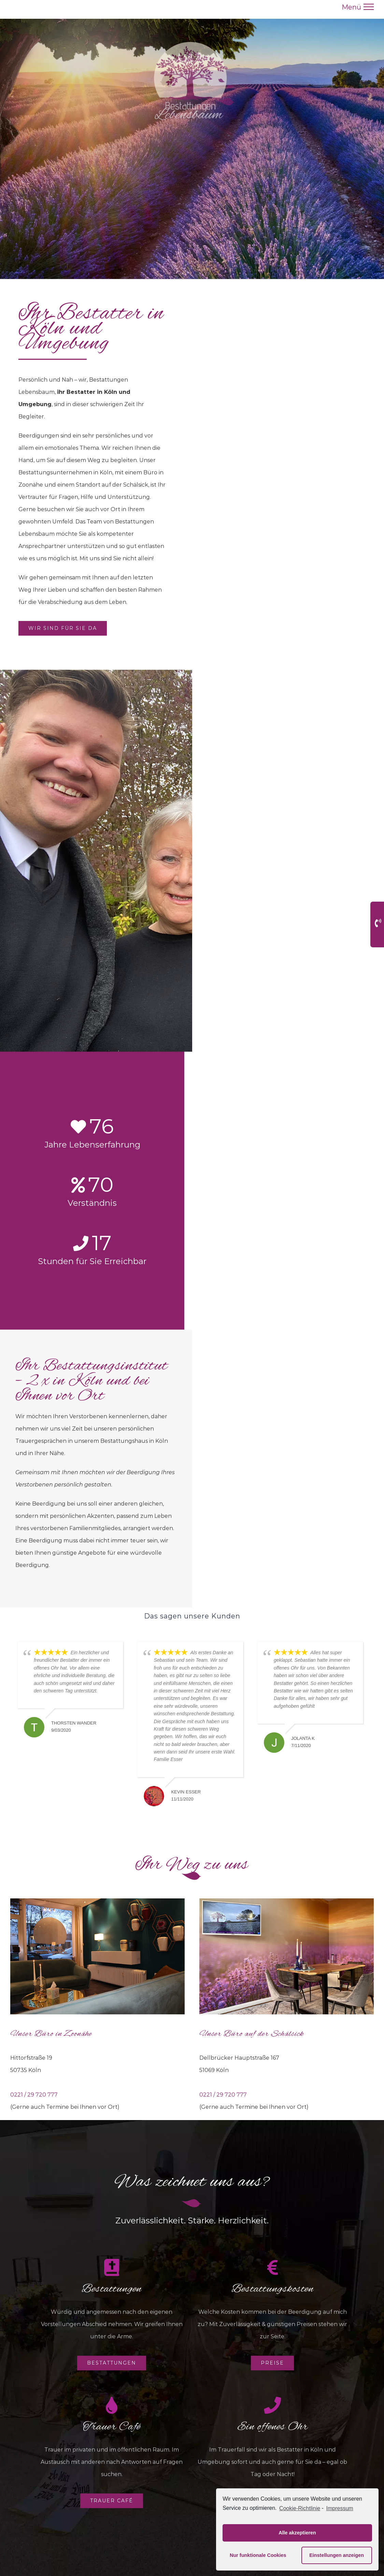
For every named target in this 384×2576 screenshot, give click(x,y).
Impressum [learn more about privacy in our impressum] (339, 2508)
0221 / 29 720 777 (34, 2094)
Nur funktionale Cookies (258, 2555)
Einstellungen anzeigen (336, 2555)
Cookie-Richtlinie (299, 2508)
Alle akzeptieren (297, 2532)
